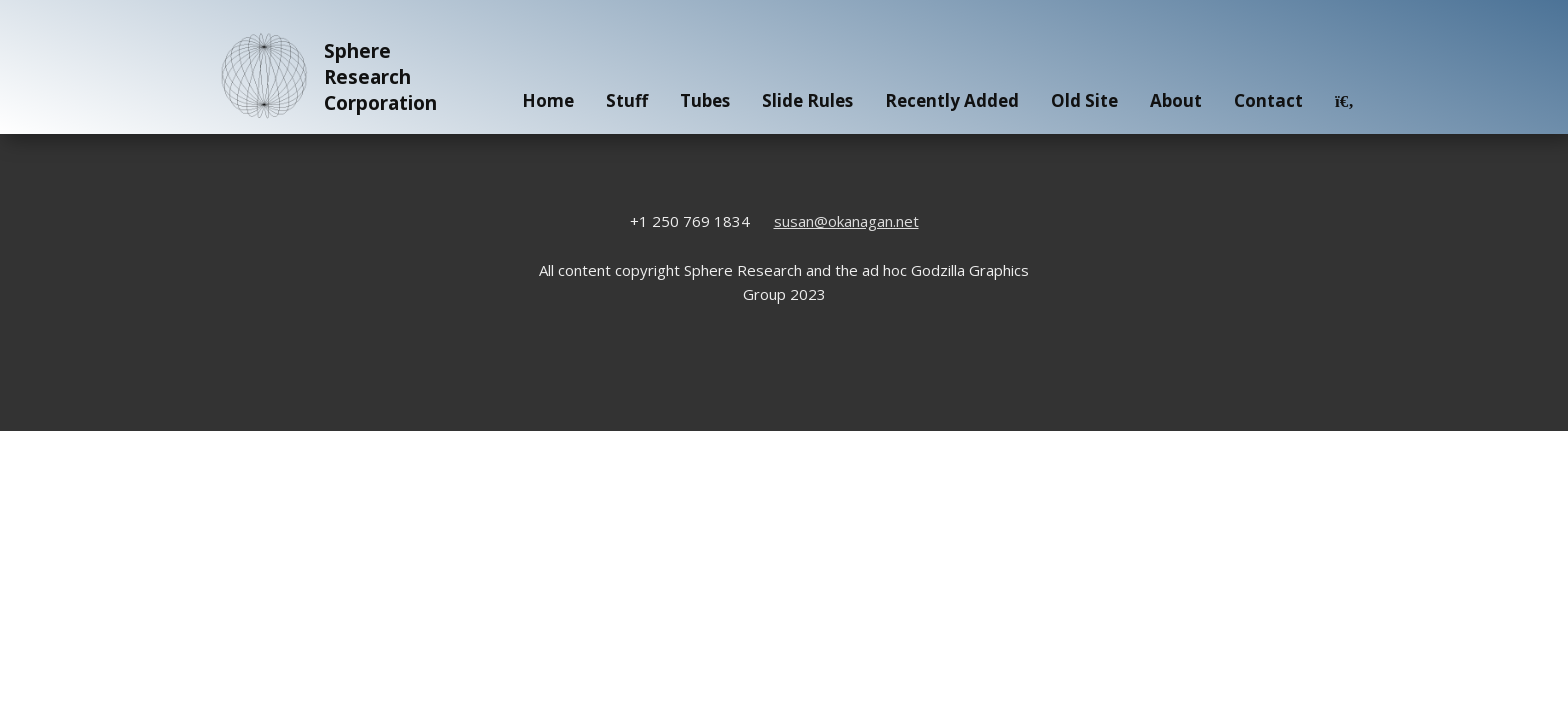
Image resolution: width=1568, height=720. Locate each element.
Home (548, 100)
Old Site (1084, 100)
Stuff (627, 100)
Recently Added (952, 100)
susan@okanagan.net (846, 221)
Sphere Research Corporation (325, 77)
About (1176, 100)
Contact (1268, 100)
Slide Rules (807, 100)
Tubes (705, 100)
